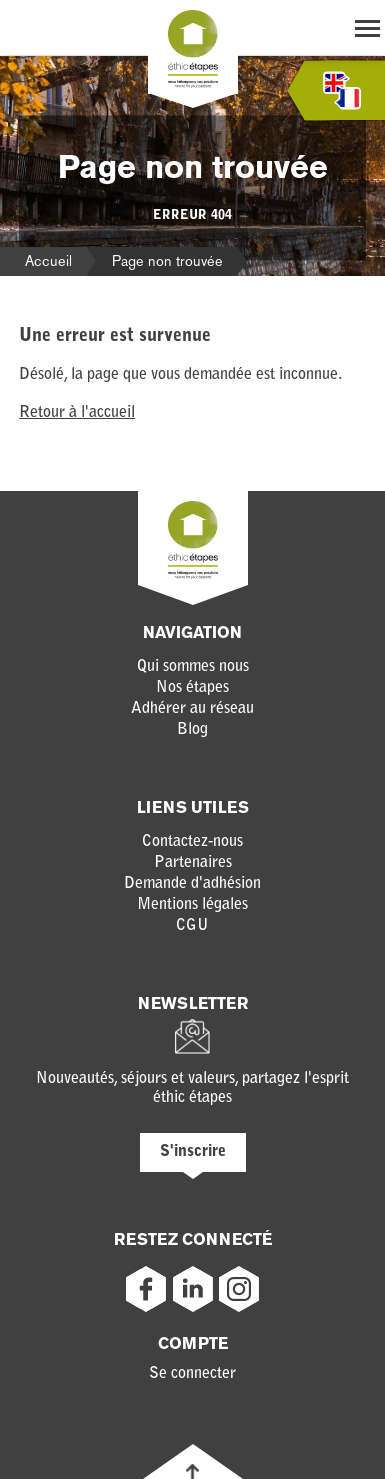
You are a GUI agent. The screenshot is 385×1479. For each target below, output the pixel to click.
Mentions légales (192, 905)
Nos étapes (192, 688)
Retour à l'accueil (77, 413)
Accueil (48, 261)
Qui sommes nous (193, 667)
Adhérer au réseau (192, 709)
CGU (192, 926)
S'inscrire (193, 1152)
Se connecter (192, 1374)
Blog (192, 730)
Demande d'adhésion (192, 884)
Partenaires (193, 863)
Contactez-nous (192, 842)
